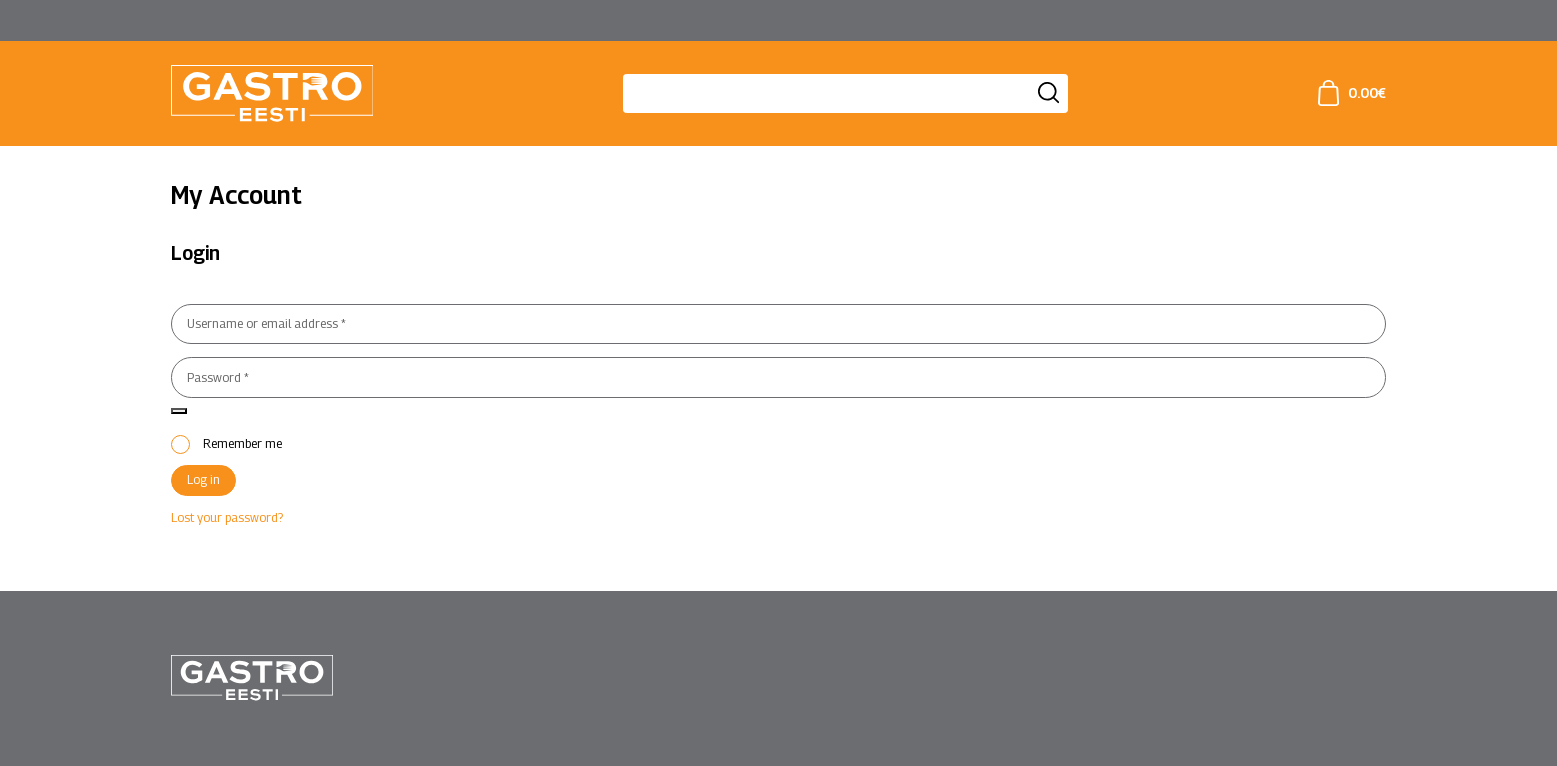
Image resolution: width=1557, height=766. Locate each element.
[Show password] (179, 411)
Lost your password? (227, 517)
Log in (203, 479)
